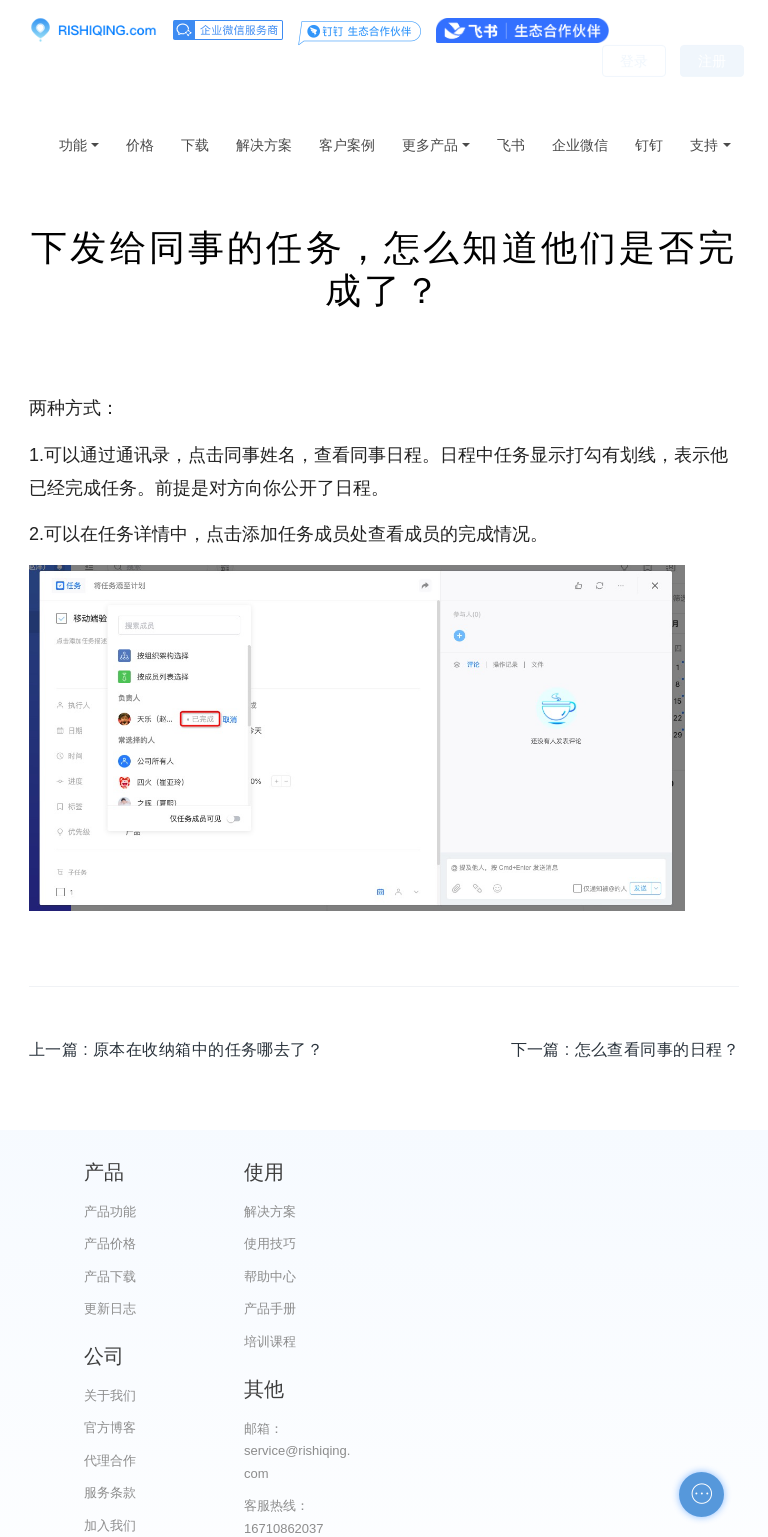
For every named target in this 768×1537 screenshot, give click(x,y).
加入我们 (485, 1341)
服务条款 (485, 1308)
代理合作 (485, 1276)
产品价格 (110, 1243)
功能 (73, 145)
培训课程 (298, 1341)
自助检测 (673, 1430)
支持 (704, 145)
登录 (634, 90)
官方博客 (485, 1243)
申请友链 (673, 1398)
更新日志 (110, 1308)
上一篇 (176, 1049)
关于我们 (485, 1211)
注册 (712, 90)
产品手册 (298, 1308)
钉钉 (649, 145)
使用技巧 (298, 1243)
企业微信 (580, 145)
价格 (140, 145)
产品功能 (110, 1211)
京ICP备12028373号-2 (272, 1519)
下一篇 (625, 1049)
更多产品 (430, 145)
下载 (195, 145)
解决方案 (264, 145)
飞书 (511, 145)
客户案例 (347, 145)
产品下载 (110, 1276)
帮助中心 (298, 1276)
